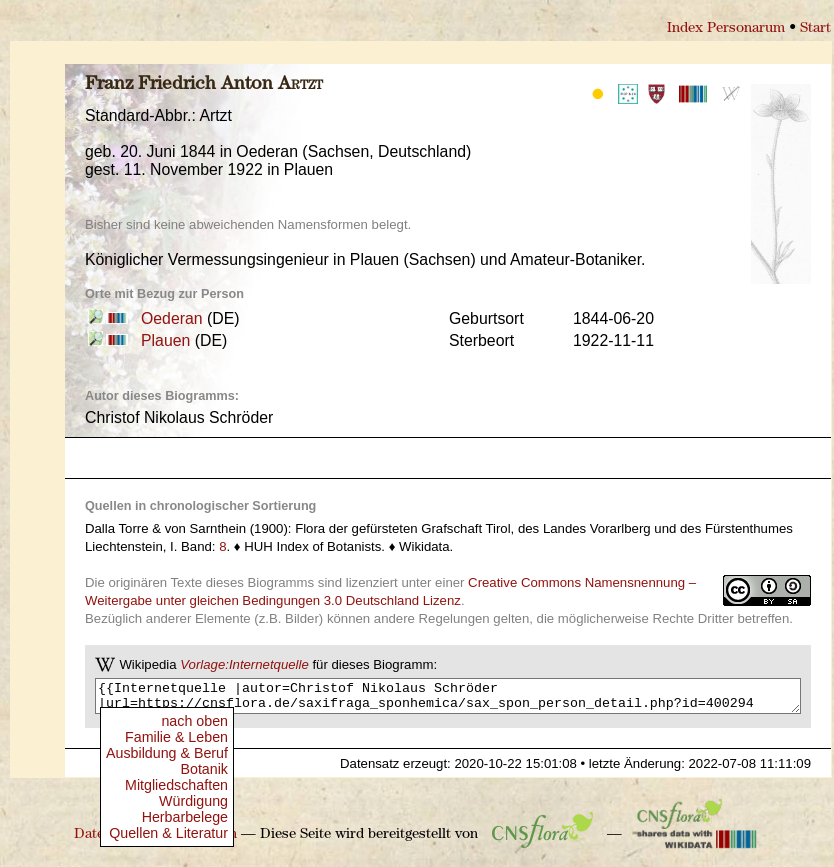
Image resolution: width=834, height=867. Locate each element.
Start (815, 28)
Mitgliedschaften (176, 785)
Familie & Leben (176, 737)
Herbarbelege (185, 817)
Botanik (204, 769)
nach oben (194, 721)
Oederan (172, 318)
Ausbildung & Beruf (167, 753)
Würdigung (193, 801)
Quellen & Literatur (168, 833)
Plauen (165, 340)
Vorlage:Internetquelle (244, 664)
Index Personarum (726, 28)
